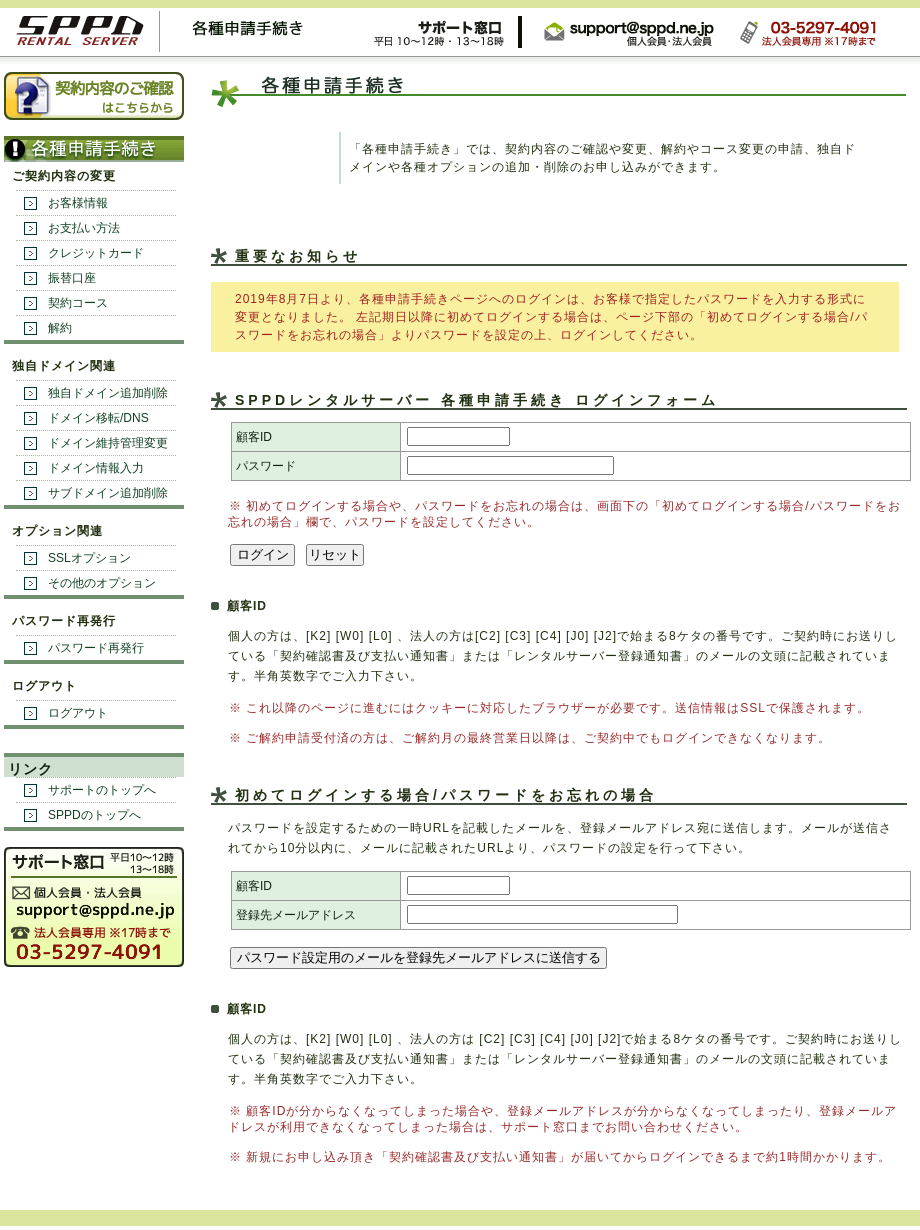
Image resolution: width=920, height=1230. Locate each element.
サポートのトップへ (102, 790)
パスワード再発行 (96, 648)
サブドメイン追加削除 (108, 493)
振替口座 (72, 278)
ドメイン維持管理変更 (108, 443)
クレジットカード (96, 253)
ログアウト (78, 713)
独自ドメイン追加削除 (108, 393)
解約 (60, 328)
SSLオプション (89, 558)
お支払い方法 (84, 228)
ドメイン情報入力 (96, 468)
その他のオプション (102, 583)
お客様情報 (78, 203)
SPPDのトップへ (94, 815)
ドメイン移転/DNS (98, 418)
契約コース (78, 303)
